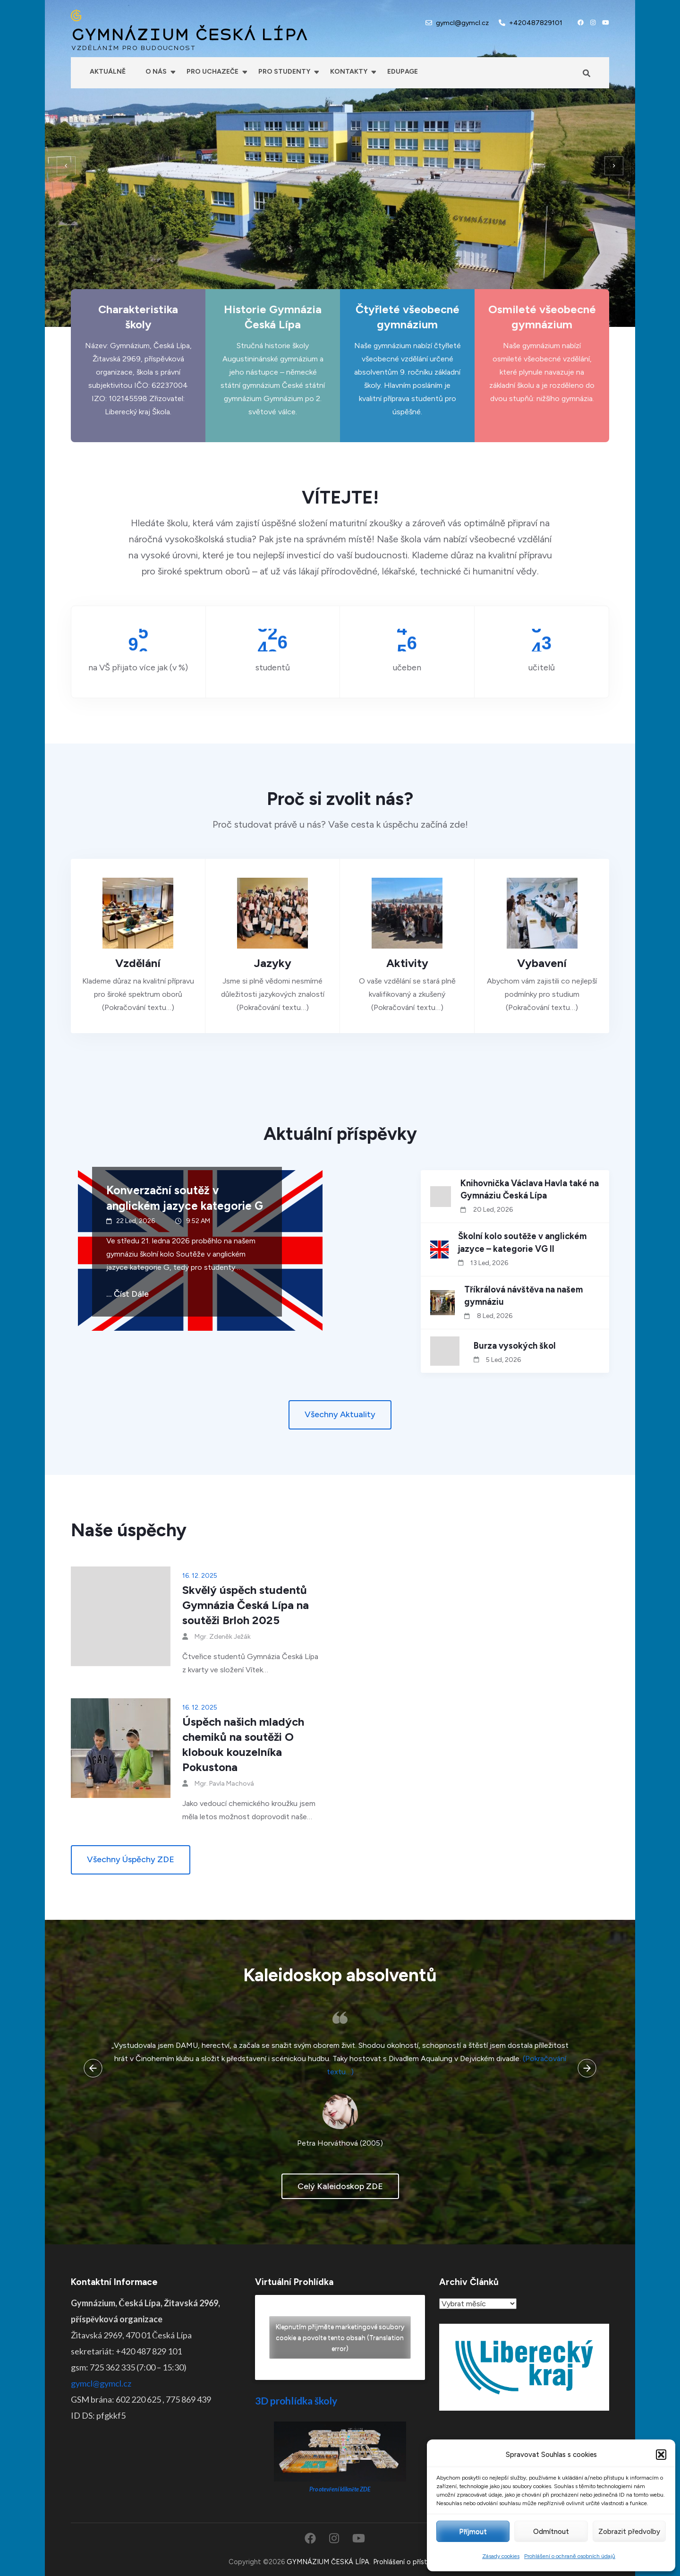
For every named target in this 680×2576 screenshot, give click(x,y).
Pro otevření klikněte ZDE (340, 2489)
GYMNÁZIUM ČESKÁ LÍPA (189, 35)
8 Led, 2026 (494, 1316)
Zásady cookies (500, 2556)
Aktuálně (108, 72)
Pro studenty (284, 72)
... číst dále (127, 1294)
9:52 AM (198, 1221)
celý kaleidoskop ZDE (340, 2186)
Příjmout (473, 2531)
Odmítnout (551, 2531)
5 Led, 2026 (503, 1360)
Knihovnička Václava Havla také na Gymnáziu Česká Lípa (529, 1189)
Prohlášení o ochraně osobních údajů (569, 2556)
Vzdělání (138, 963)
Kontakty (348, 72)
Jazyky (272, 963)
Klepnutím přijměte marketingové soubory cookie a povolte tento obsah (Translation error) (340, 2338)
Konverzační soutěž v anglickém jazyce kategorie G (184, 1198)
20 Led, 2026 (493, 1210)
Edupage (402, 72)
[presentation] (66, 165)
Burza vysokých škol (515, 1346)
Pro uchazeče (212, 72)
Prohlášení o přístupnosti (412, 2562)
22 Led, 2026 (135, 1221)
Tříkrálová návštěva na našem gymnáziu (523, 1295)
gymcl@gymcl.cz (462, 23)
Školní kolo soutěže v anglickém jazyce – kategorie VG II (522, 1242)
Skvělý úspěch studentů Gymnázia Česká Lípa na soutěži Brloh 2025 (245, 1605)
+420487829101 (535, 23)
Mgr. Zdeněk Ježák (223, 1637)
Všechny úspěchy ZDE (130, 1859)
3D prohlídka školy (296, 2400)
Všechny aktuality (340, 1414)
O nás (156, 72)
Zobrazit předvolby (629, 2531)
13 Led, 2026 (489, 1263)
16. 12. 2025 (199, 1576)
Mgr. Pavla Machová (224, 1784)
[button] (661, 2454)
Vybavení (542, 963)
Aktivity (407, 963)
